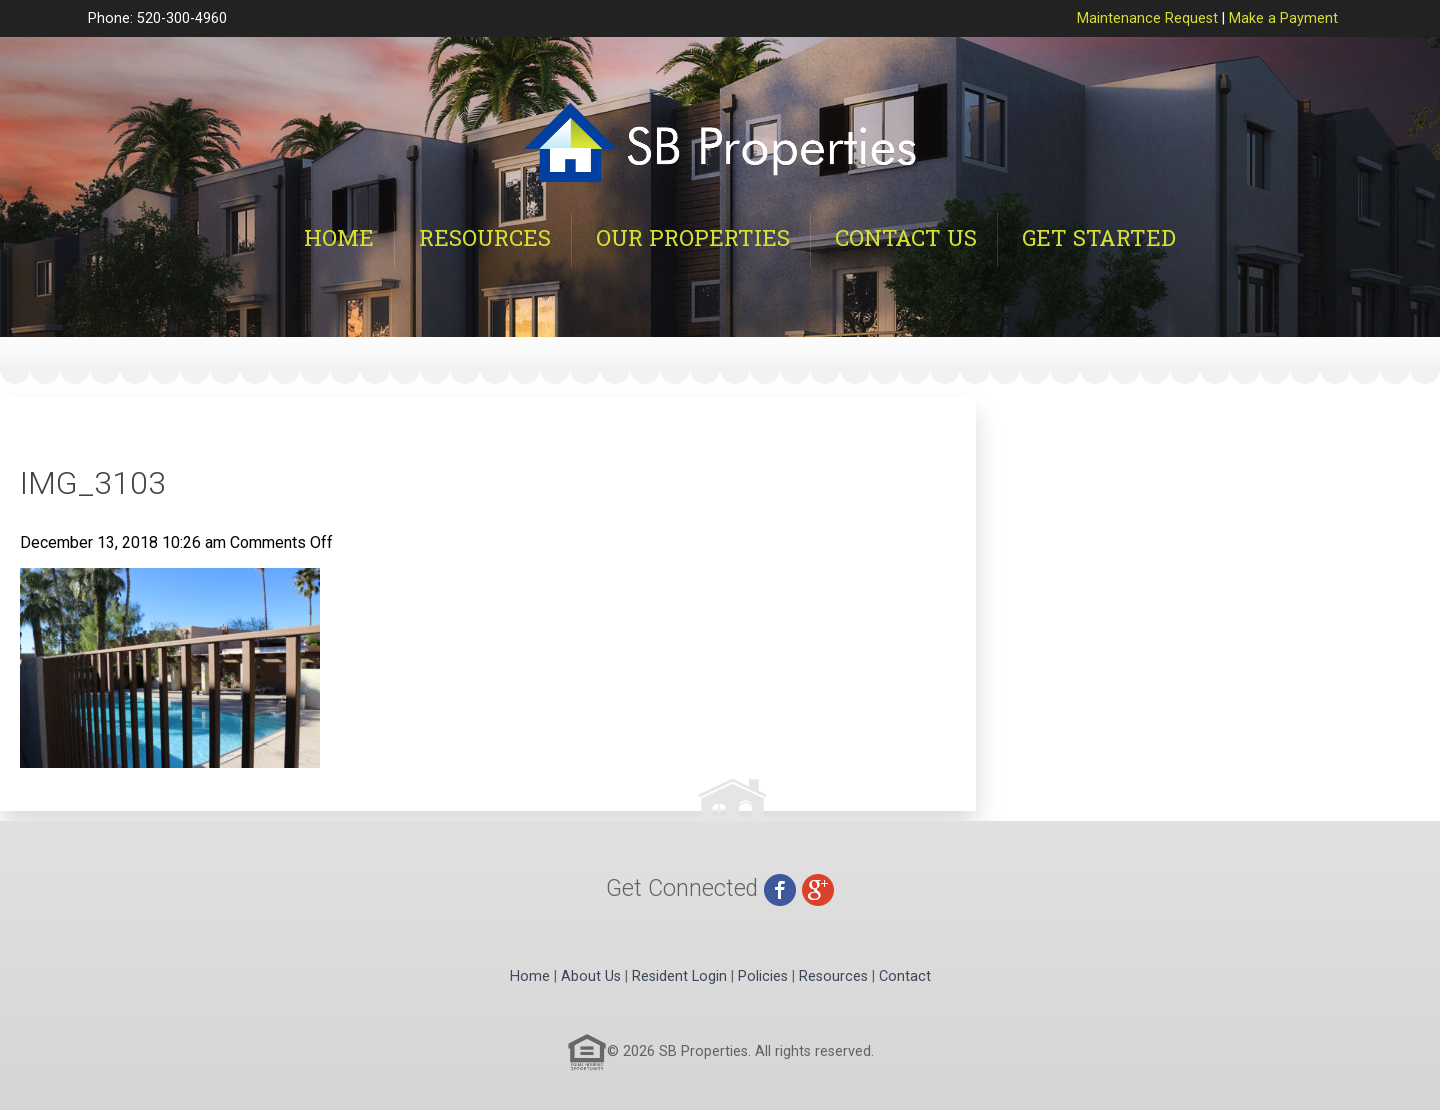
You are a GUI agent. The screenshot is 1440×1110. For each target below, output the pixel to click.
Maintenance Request (1147, 18)
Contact (905, 976)
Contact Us (906, 237)
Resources (485, 237)
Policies (763, 976)
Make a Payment (1283, 18)
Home (339, 237)
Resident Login (679, 976)
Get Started (1099, 237)
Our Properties (693, 237)
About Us (591, 976)
